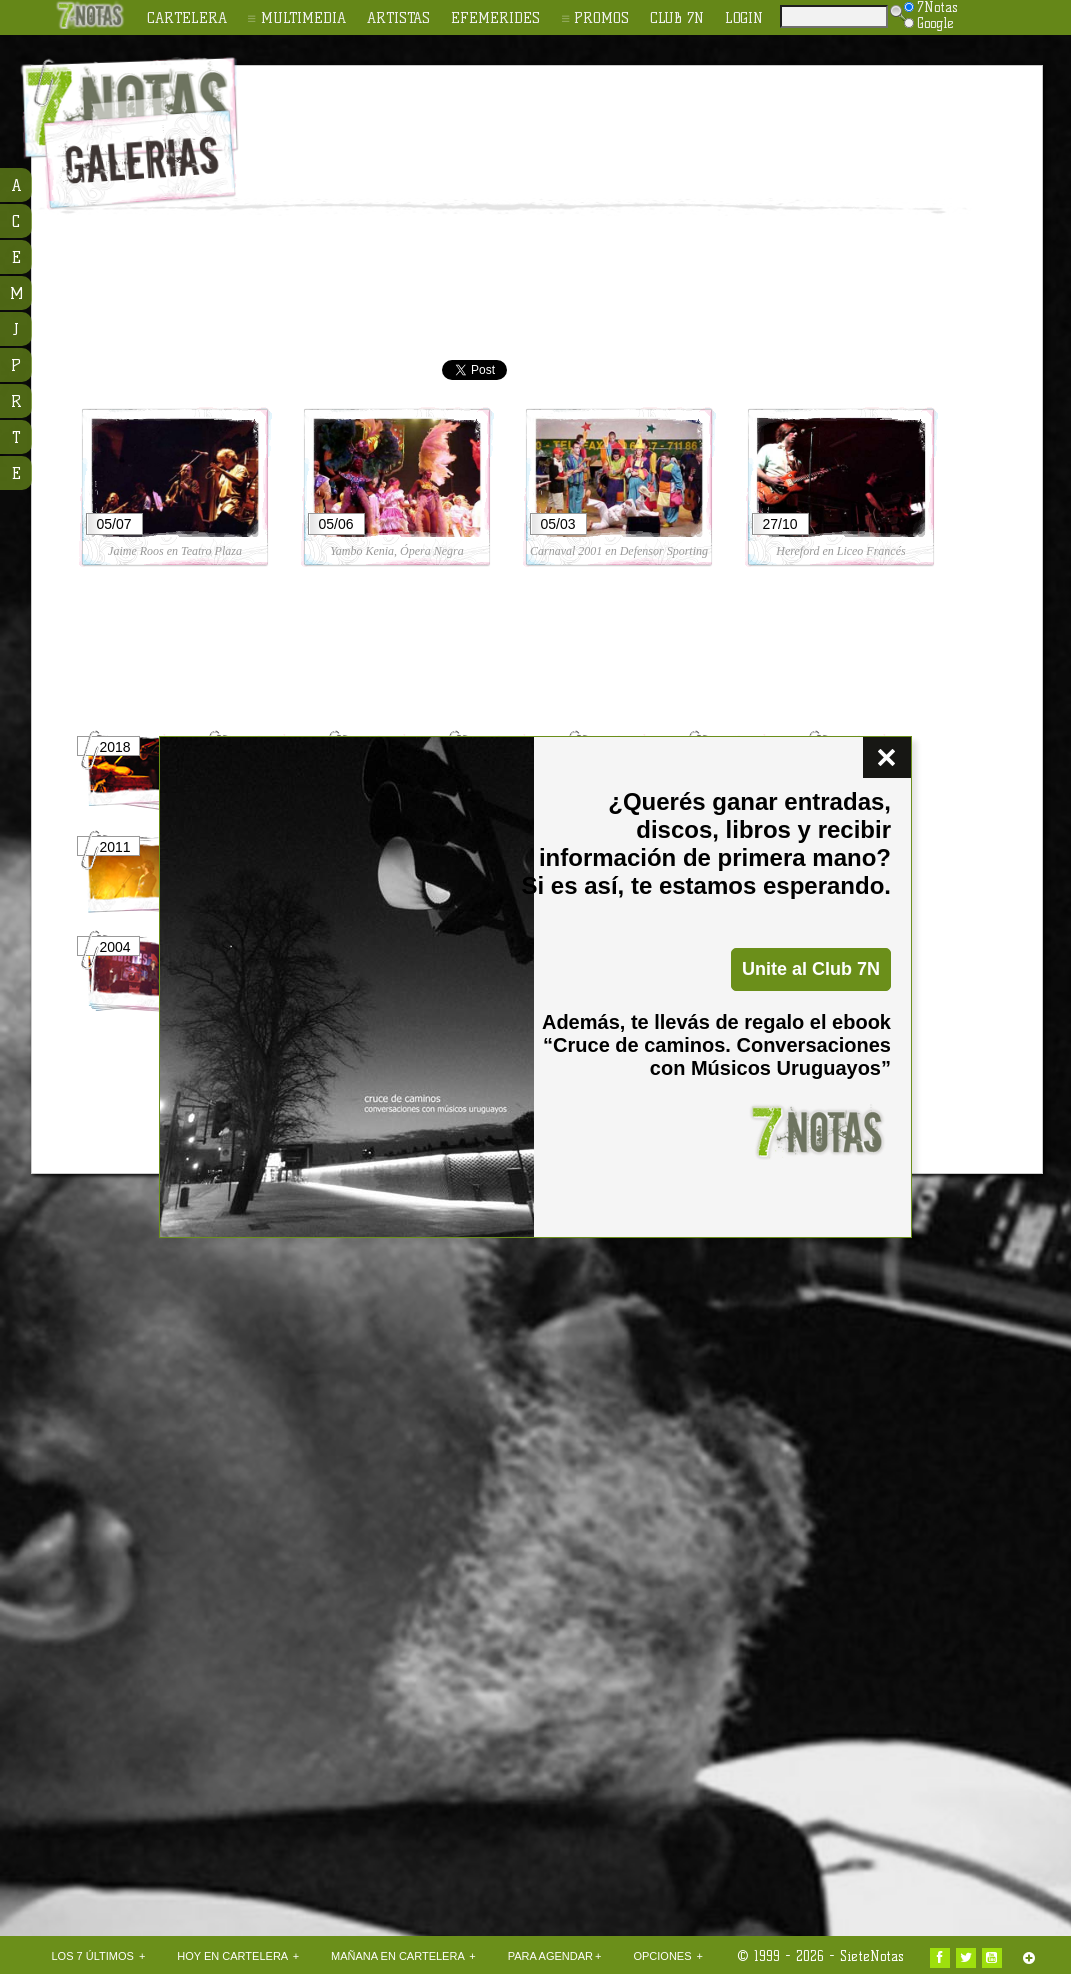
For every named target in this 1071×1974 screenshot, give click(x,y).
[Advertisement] (553, 216)
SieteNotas (872, 1956)
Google (929, 23)
